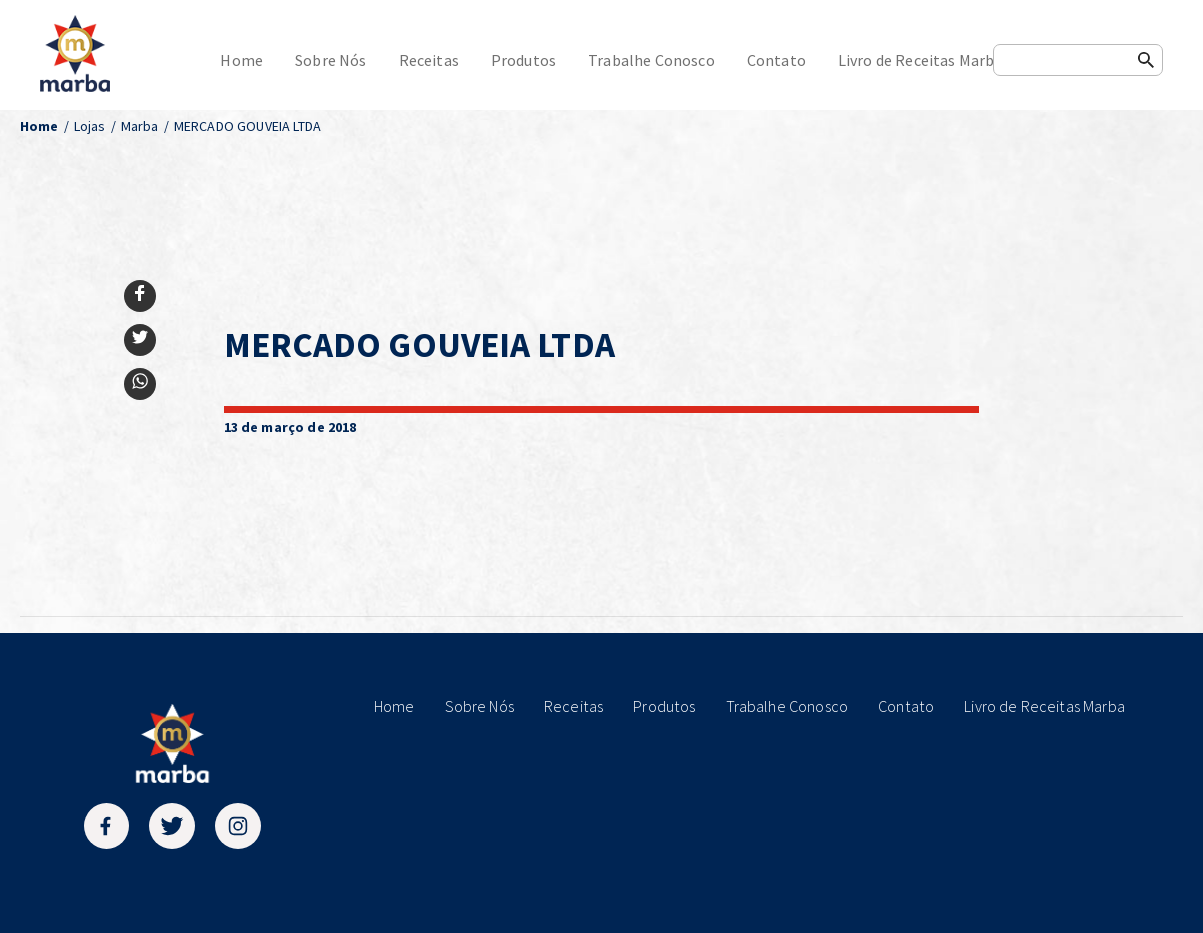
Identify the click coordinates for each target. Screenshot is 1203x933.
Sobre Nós (330, 60)
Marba (140, 126)
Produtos (523, 60)
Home (241, 60)
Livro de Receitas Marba (920, 60)
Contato (776, 60)
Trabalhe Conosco (651, 60)
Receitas (429, 60)
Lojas (90, 126)
